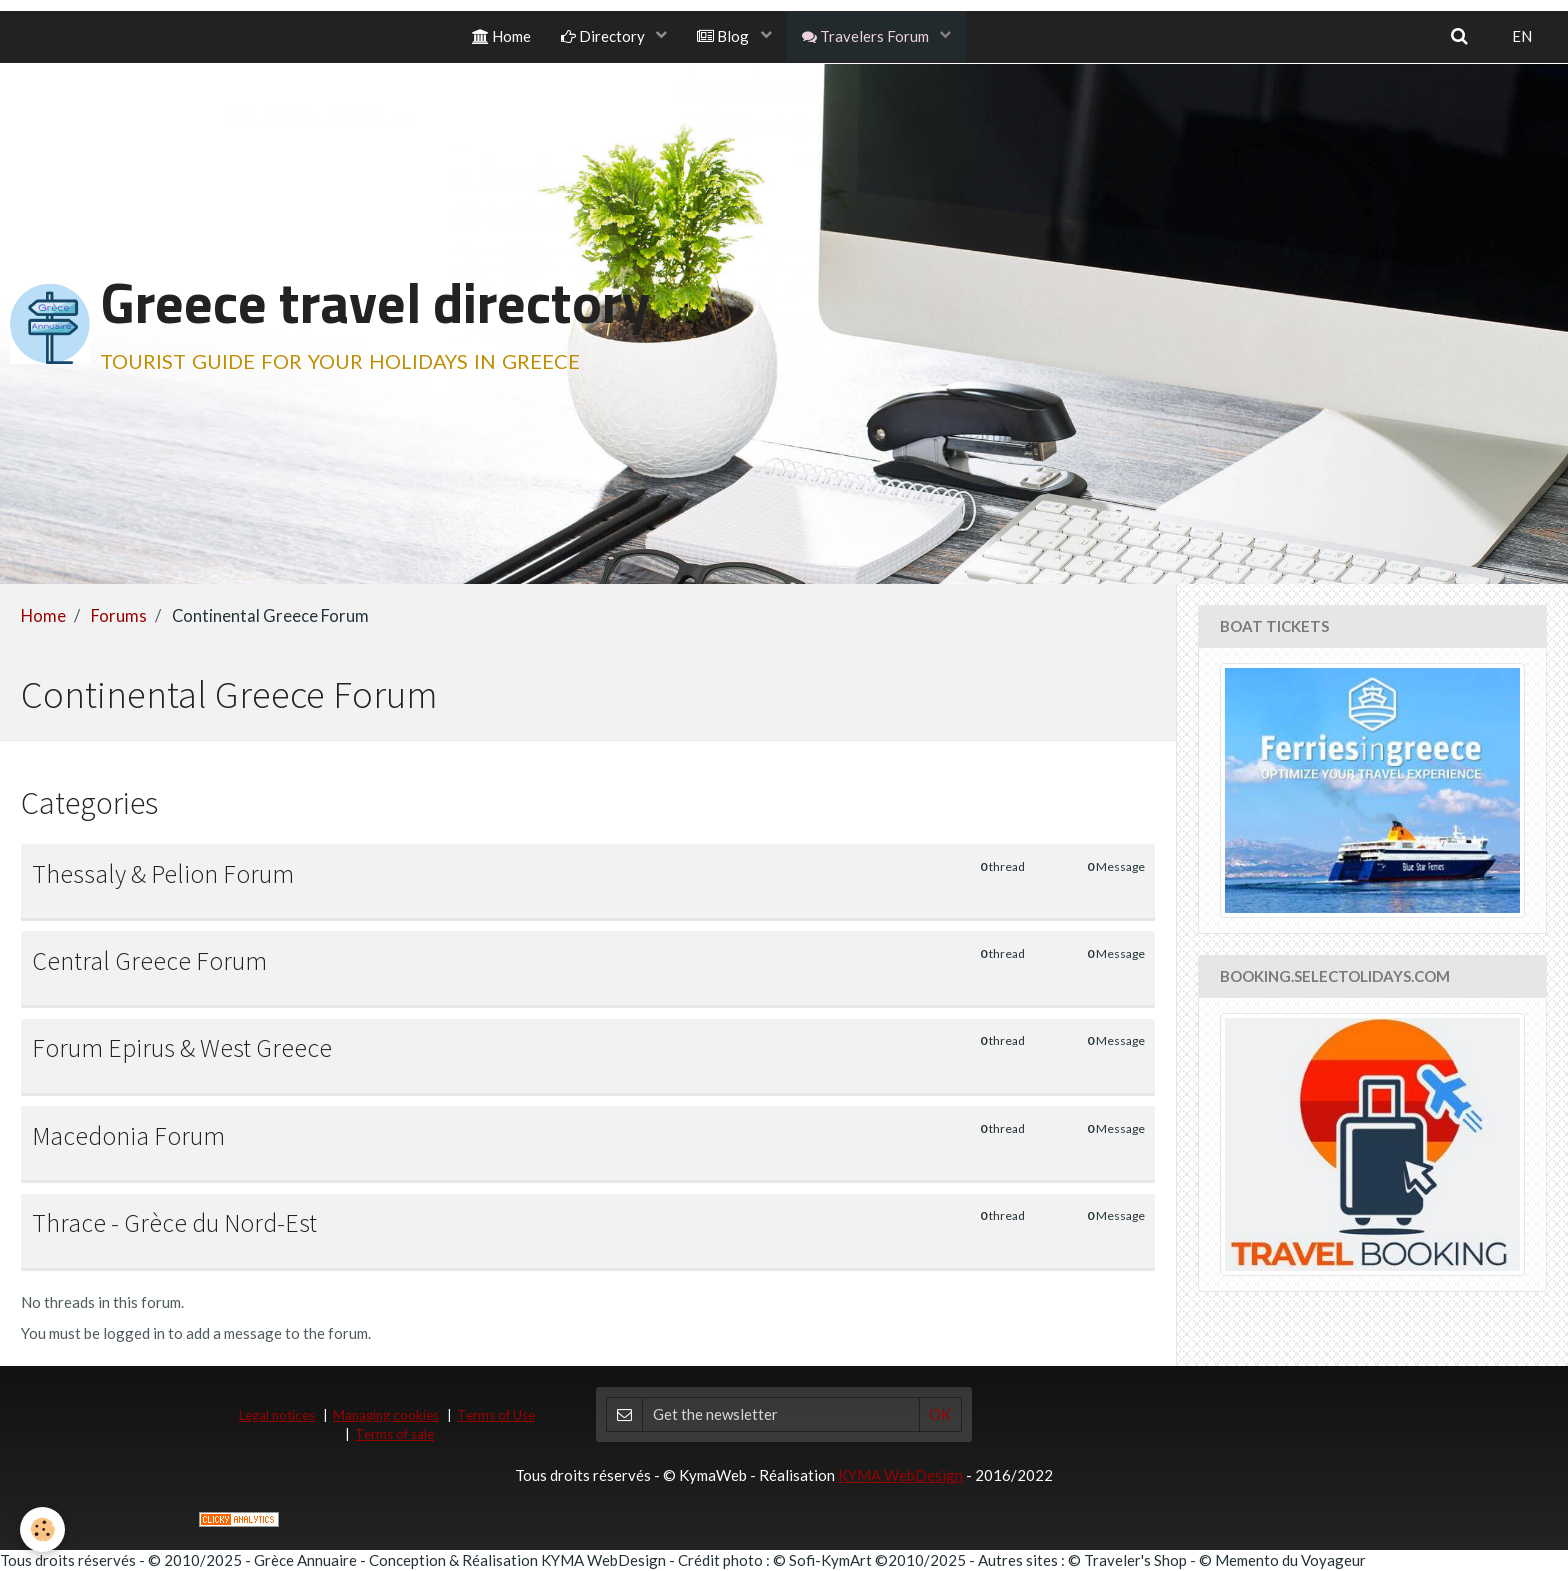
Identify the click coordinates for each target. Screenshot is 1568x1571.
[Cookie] (42, 1529)
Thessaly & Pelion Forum (163, 873)
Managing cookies (386, 1415)
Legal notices (277, 1415)
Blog (724, 36)
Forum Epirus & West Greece (182, 1048)
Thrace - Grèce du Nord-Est (174, 1223)
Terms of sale (394, 1434)
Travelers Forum (867, 36)
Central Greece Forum (149, 961)
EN (1522, 36)
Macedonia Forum (128, 1136)
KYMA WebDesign (900, 1475)
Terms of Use (496, 1415)
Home (501, 36)
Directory (604, 36)
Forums (119, 616)
